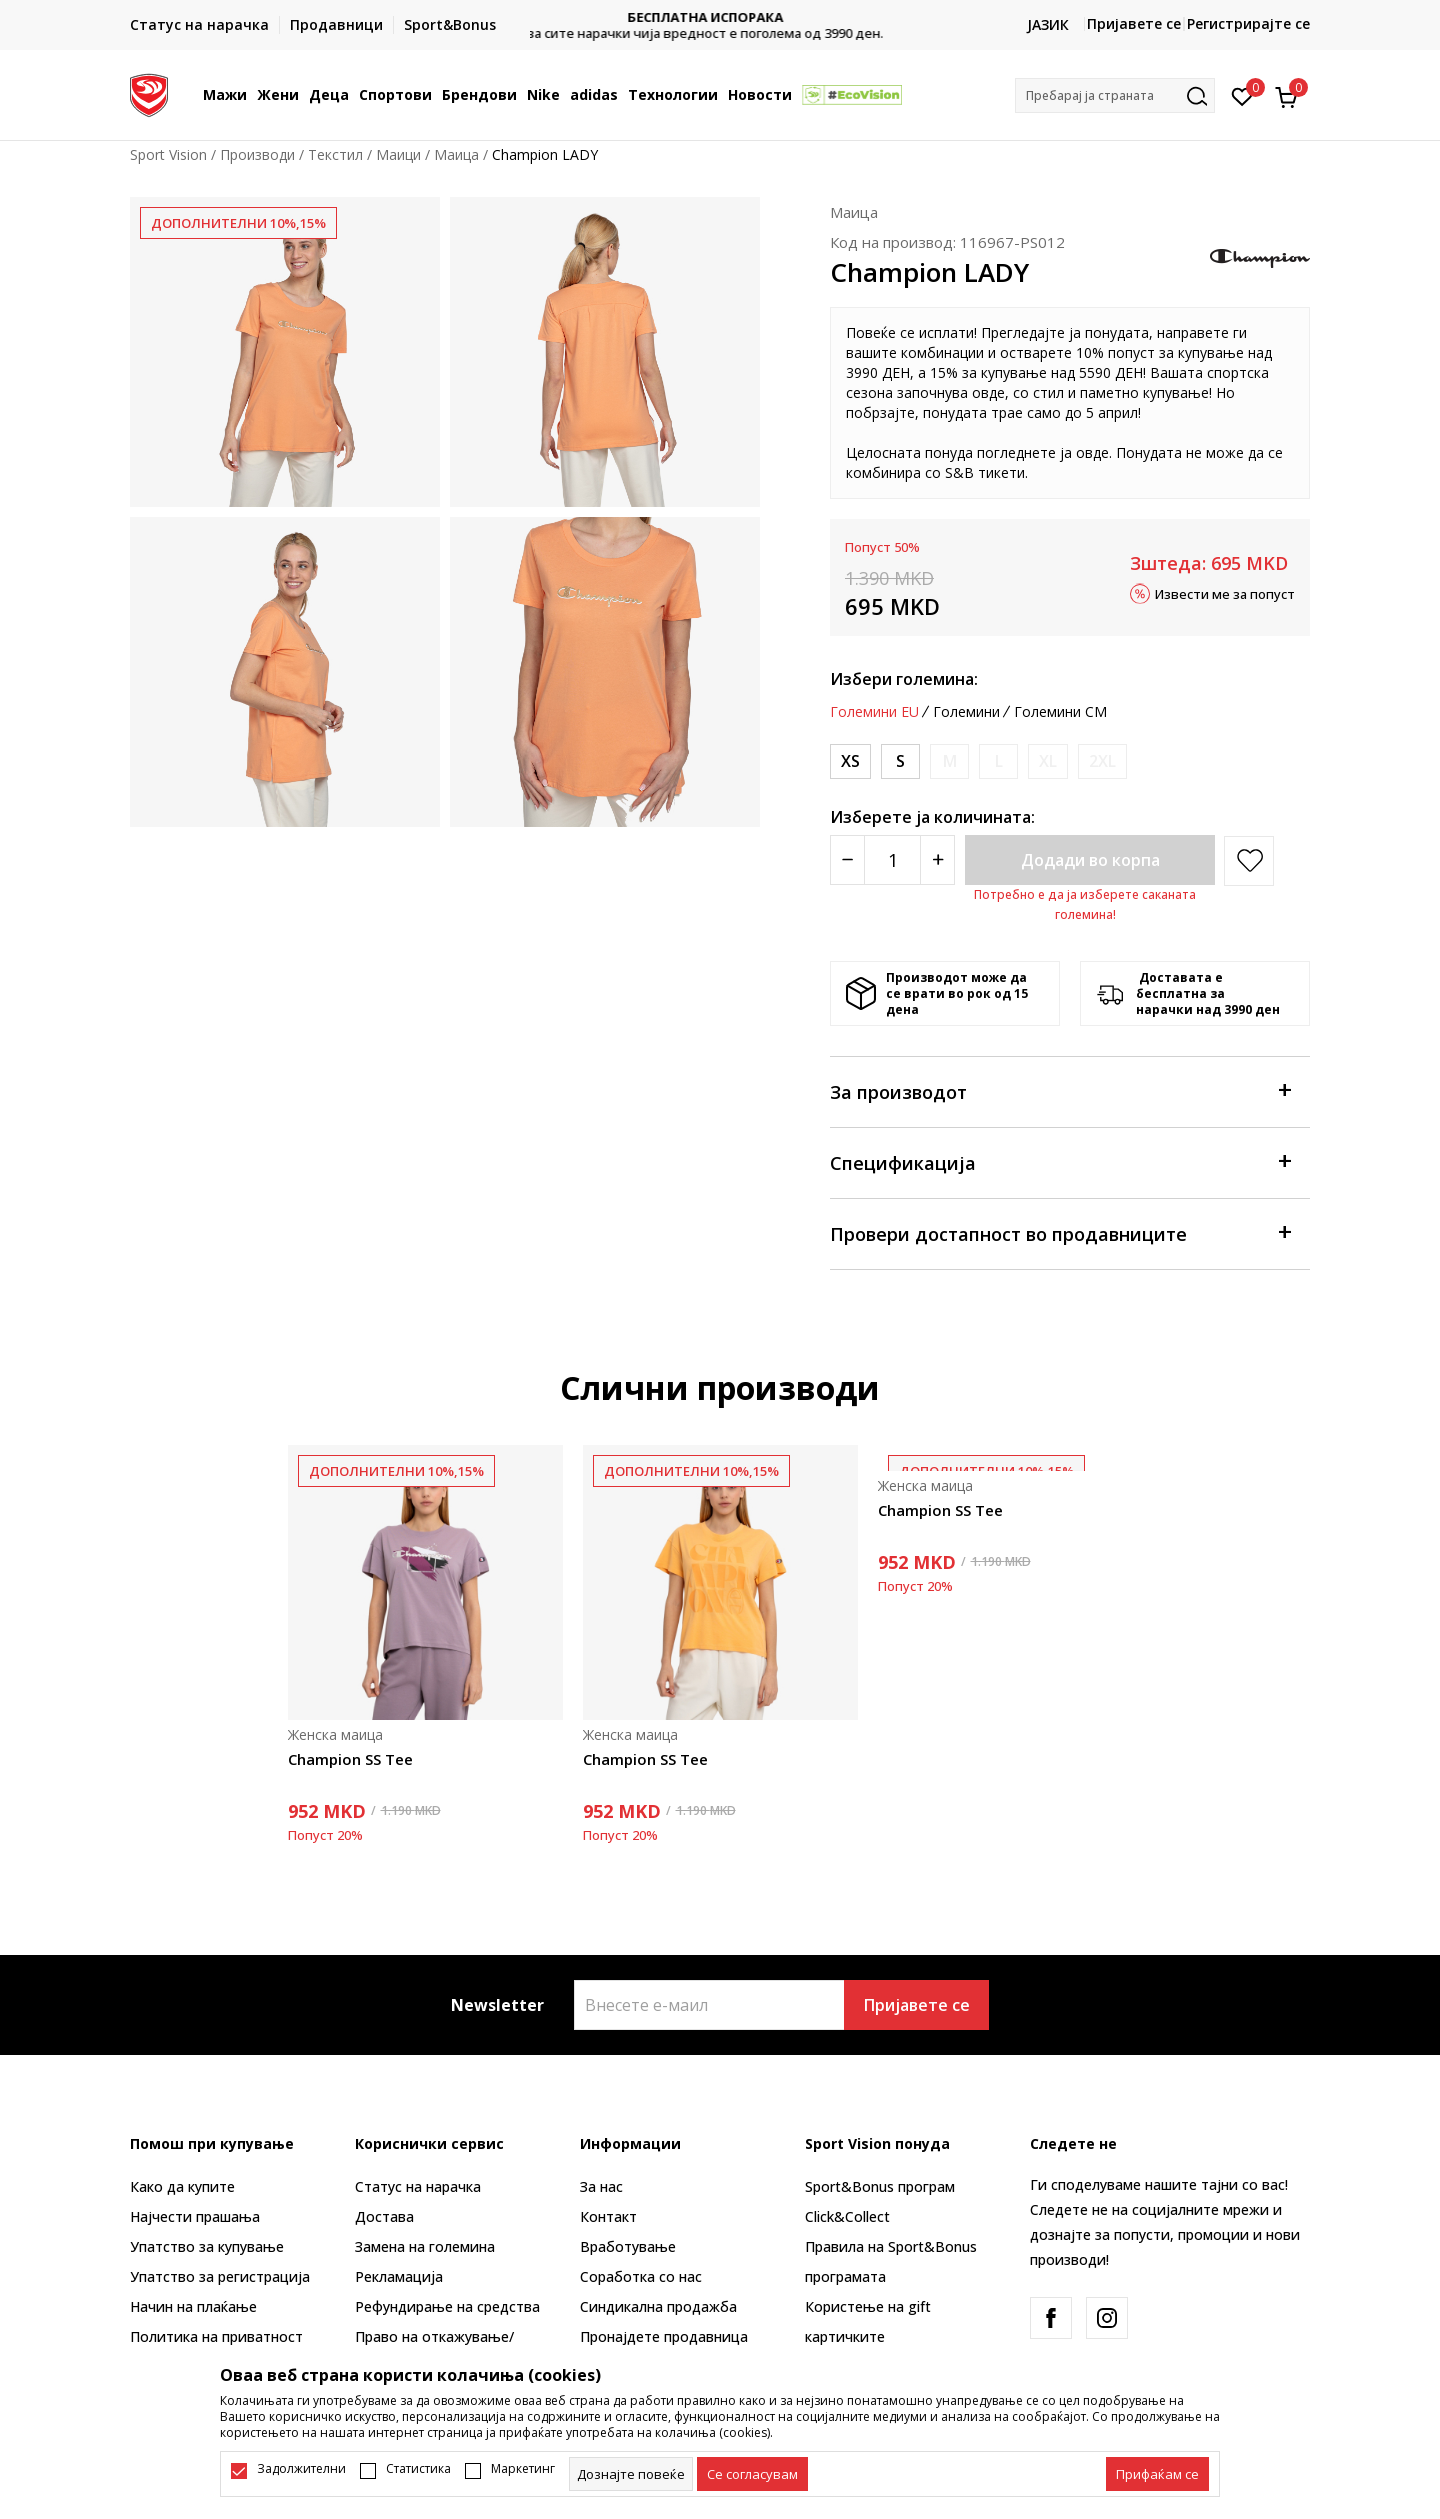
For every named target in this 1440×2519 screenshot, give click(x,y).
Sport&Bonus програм (880, 2186)
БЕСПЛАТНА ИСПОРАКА (720, 17)
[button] (1115, 95)
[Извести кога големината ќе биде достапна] (949, 761)
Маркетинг (523, 2469)
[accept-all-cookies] (1157, 2474)
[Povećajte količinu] (937, 860)
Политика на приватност (216, 2336)
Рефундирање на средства (447, 2306)
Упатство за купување (207, 2246)
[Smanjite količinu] (847, 860)
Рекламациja (399, 2276)
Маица (456, 154)
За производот (1060, 1090)
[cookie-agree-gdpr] (752, 2474)
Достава (384, 2216)
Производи (257, 154)
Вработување (628, 2246)
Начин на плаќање (193, 2306)
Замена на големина (425, 2246)
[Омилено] (1242, 95)
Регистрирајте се (1248, 23)
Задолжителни (301, 2469)
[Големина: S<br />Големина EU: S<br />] (900, 761)
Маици (398, 154)
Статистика (418, 2469)
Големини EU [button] (874, 712)
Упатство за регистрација (220, 2276)
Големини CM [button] (1060, 712)
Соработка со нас (641, 2276)
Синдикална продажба (658, 2306)
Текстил (335, 154)
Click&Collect (847, 2216)
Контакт (608, 2216)
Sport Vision (168, 154)
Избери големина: (904, 679)
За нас (601, 2186)
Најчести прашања (195, 2216)
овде (988, 392)
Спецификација (1060, 1161)
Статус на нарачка (418, 2186)
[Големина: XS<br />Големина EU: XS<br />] (850, 761)
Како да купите (182, 2186)
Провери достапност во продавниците (1060, 1232)
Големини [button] (966, 712)
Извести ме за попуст (1225, 593)
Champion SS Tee (350, 1759)
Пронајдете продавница (664, 2336)
